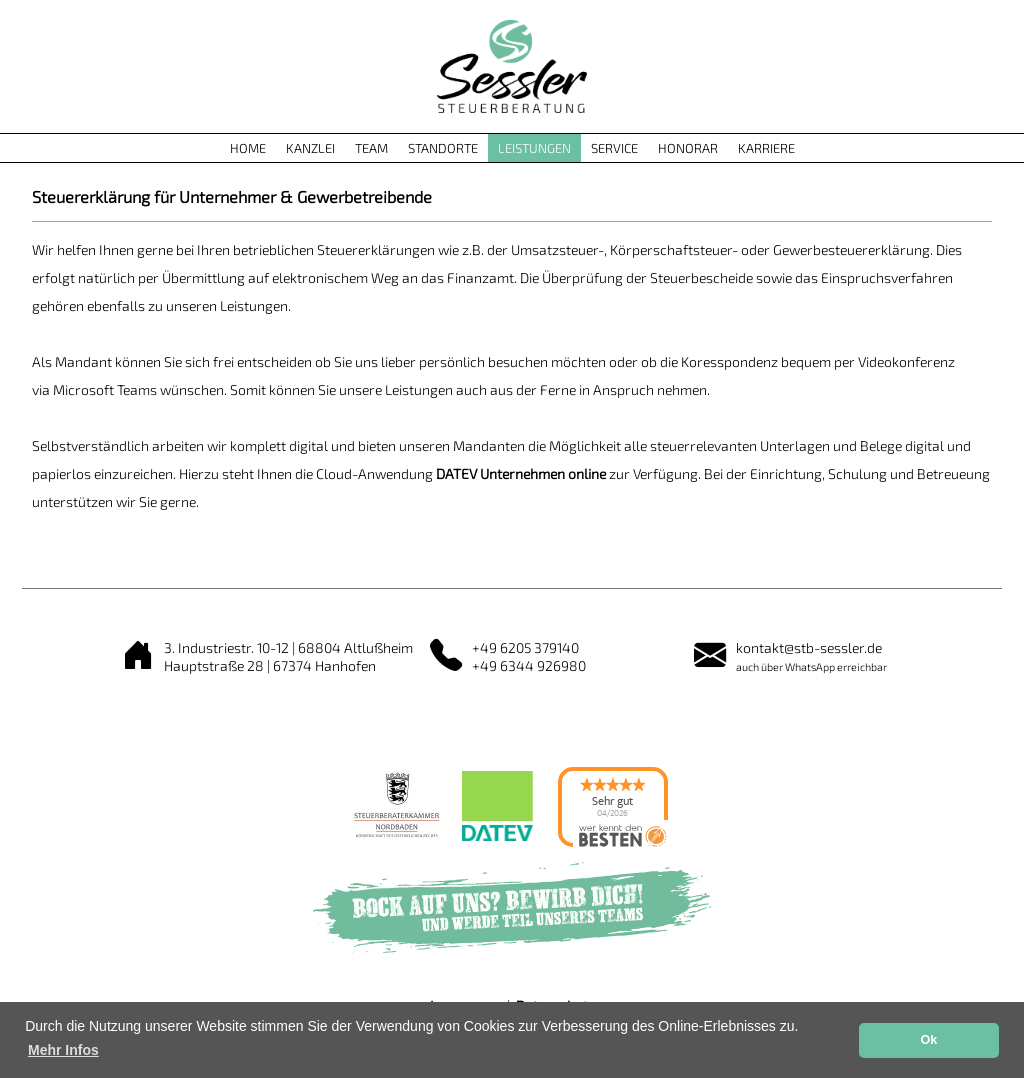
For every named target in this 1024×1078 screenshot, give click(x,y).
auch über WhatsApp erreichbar (811, 666)
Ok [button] (928, 1040)
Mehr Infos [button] (63, 1050)
